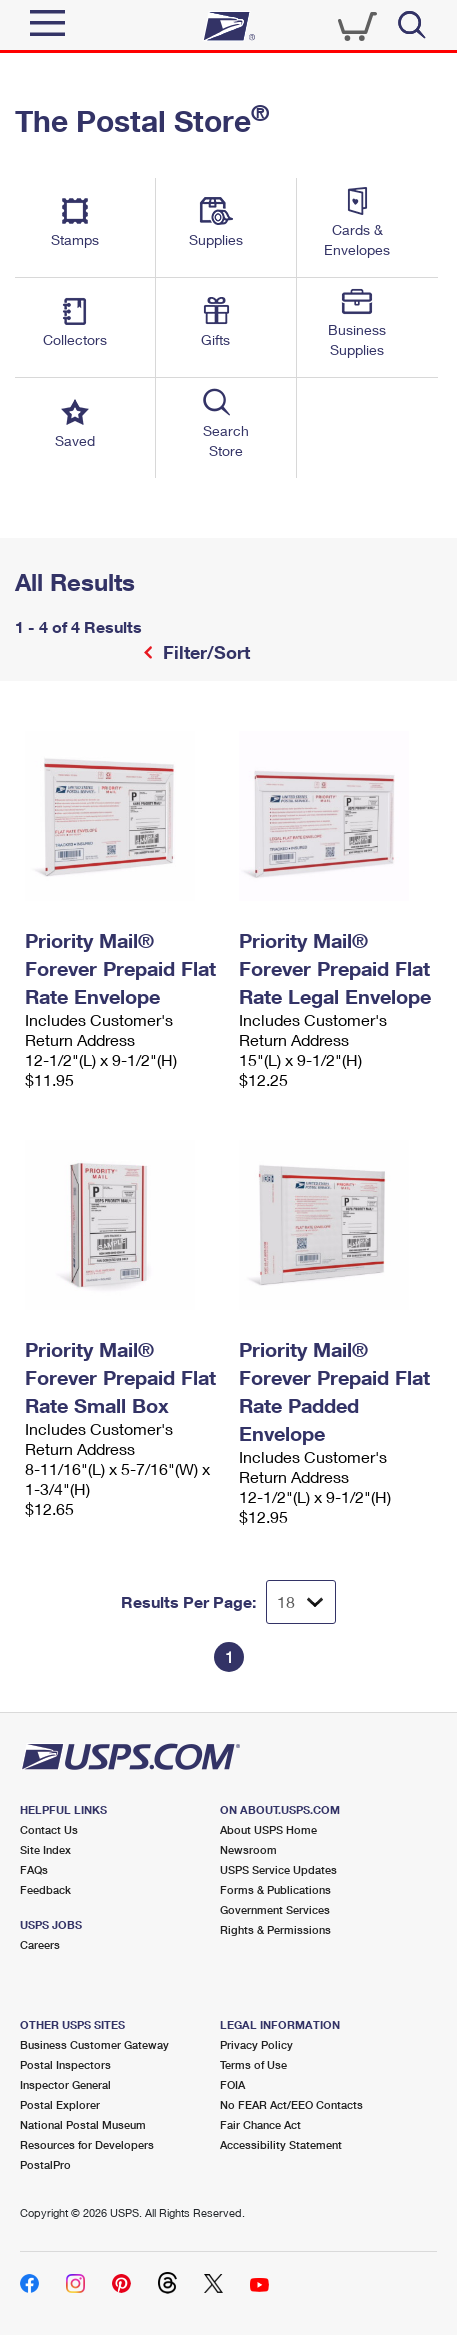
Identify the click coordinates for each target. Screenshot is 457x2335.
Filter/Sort (204, 652)
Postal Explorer (60, 2104)
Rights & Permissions (275, 1929)
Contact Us (49, 1829)
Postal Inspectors (65, 2064)
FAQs (34, 1869)
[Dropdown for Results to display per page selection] (301, 1602)
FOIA (232, 2084)
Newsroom (248, 1849)
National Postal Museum (83, 2124)
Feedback (45, 1889)
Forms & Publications (275, 1889)
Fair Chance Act (260, 2124)
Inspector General (65, 2084)
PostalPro (45, 2164)
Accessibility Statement (281, 2144)
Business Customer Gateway (94, 2044)
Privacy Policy (256, 2044)
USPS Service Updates (278, 1869)
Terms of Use (253, 2064)
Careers (40, 1944)
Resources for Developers (87, 2144)
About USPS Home (268, 1829)
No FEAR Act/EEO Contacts (291, 2104)
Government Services (275, 1909)
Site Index (45, 1849)
